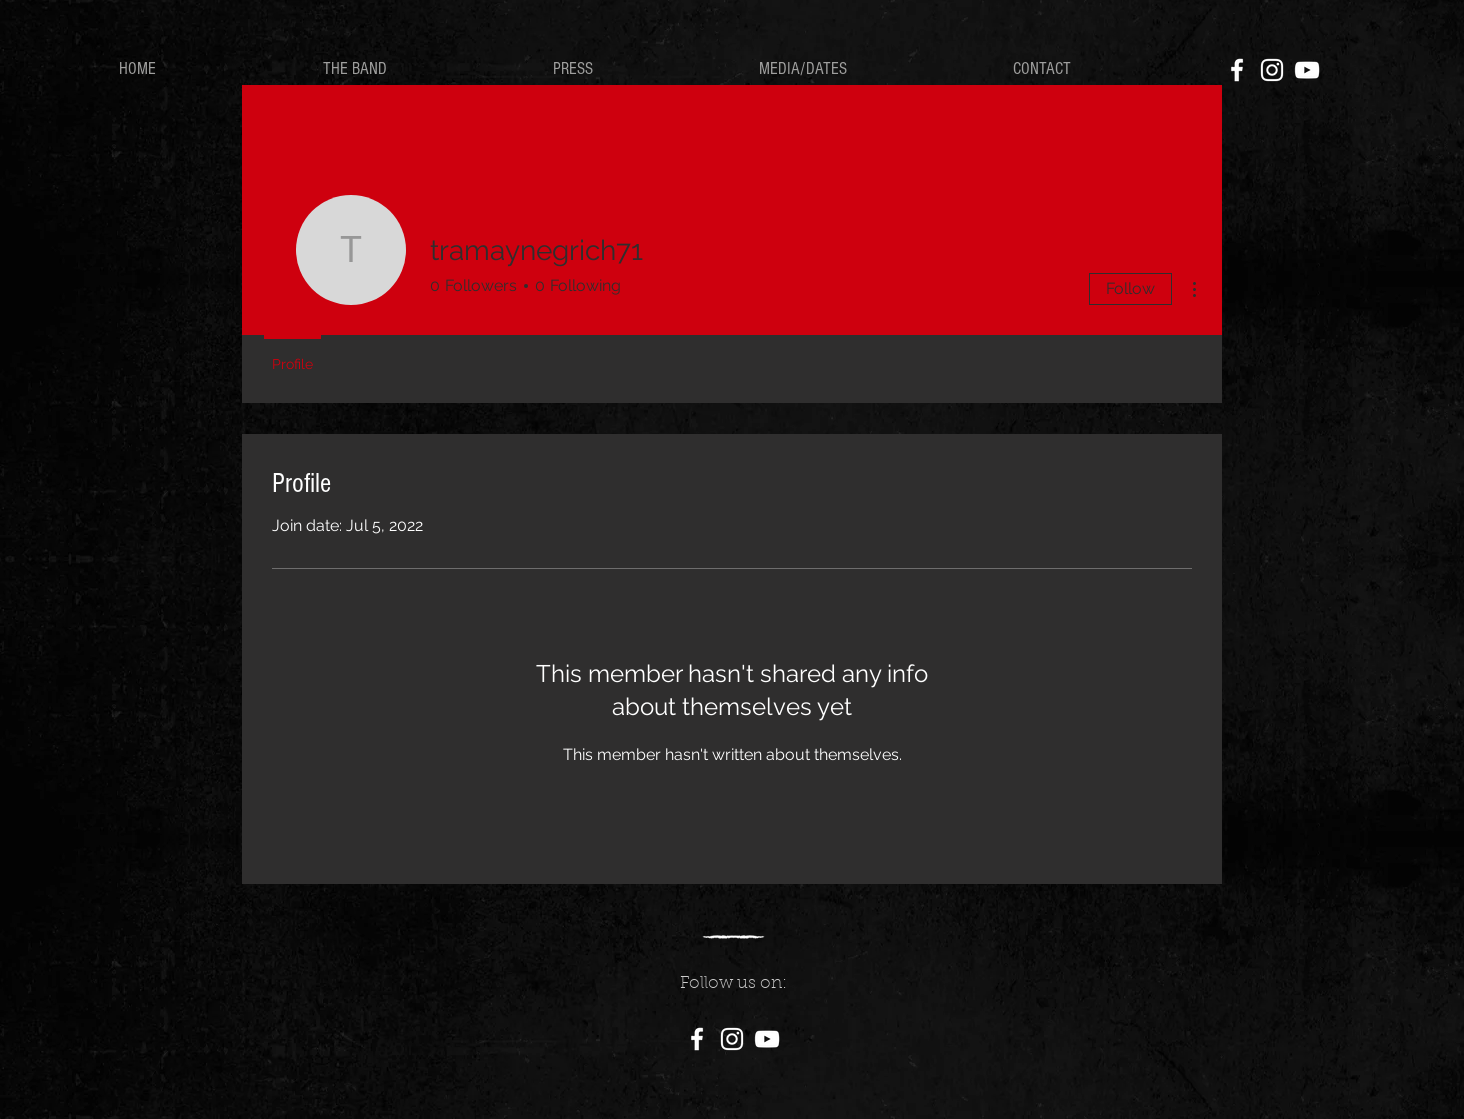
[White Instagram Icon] (1272, 70)
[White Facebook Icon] (1237, 70)
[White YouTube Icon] (1307, 70)
